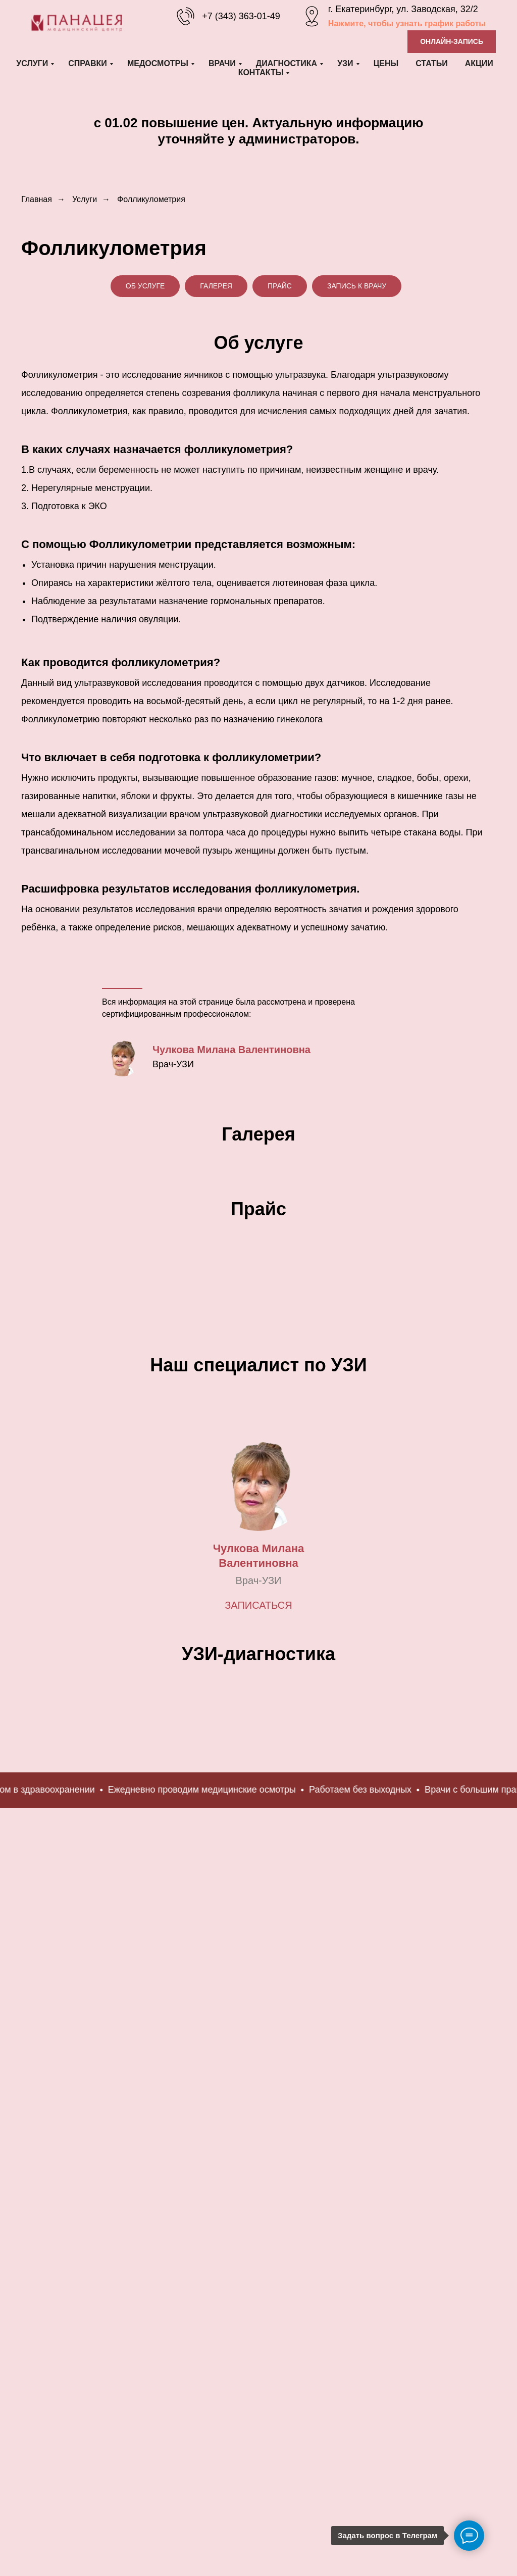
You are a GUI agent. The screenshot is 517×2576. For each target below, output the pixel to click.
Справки (87, 63)
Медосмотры (157, 63)
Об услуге (145, 286)
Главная (36, 199)
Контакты (261, 72)
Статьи (431, 63)
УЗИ (345, 63)
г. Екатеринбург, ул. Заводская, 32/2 (403, 9)
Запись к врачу (356, 286)
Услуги (32, 63)
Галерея (216, 286)
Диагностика (286, 63)
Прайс (280, 286)
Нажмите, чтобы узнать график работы (407, 23)
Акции (479, 63)
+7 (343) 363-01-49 (241, 16)
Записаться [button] (258, 1776)
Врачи (222, 63)
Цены (386, 63)
